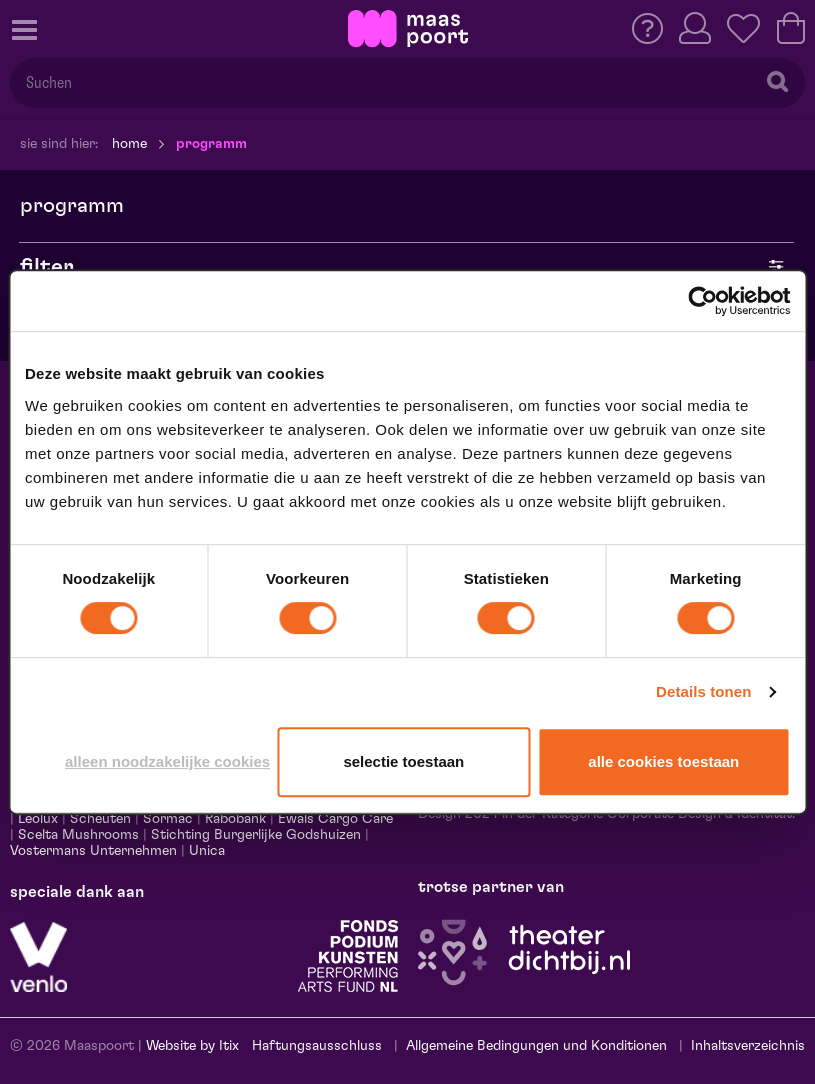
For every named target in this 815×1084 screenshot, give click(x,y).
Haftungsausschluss (317, 1046)
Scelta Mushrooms (76, 835)
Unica (207, 851)
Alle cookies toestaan (663, 761)
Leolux (38, 819)
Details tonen (703, 691)
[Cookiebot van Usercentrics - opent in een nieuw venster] (702, 301)
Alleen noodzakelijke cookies (167, 761)
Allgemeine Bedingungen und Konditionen (536, 1046)
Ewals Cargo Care (335, 819)
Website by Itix (192, 1046)
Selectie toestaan (403, 761)
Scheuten (100, 819)
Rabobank (235, 819)
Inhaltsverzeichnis (748, 1046)
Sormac (168, 819)
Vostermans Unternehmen (93, 851)
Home (129, 144)
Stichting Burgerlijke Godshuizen (256, 835)
